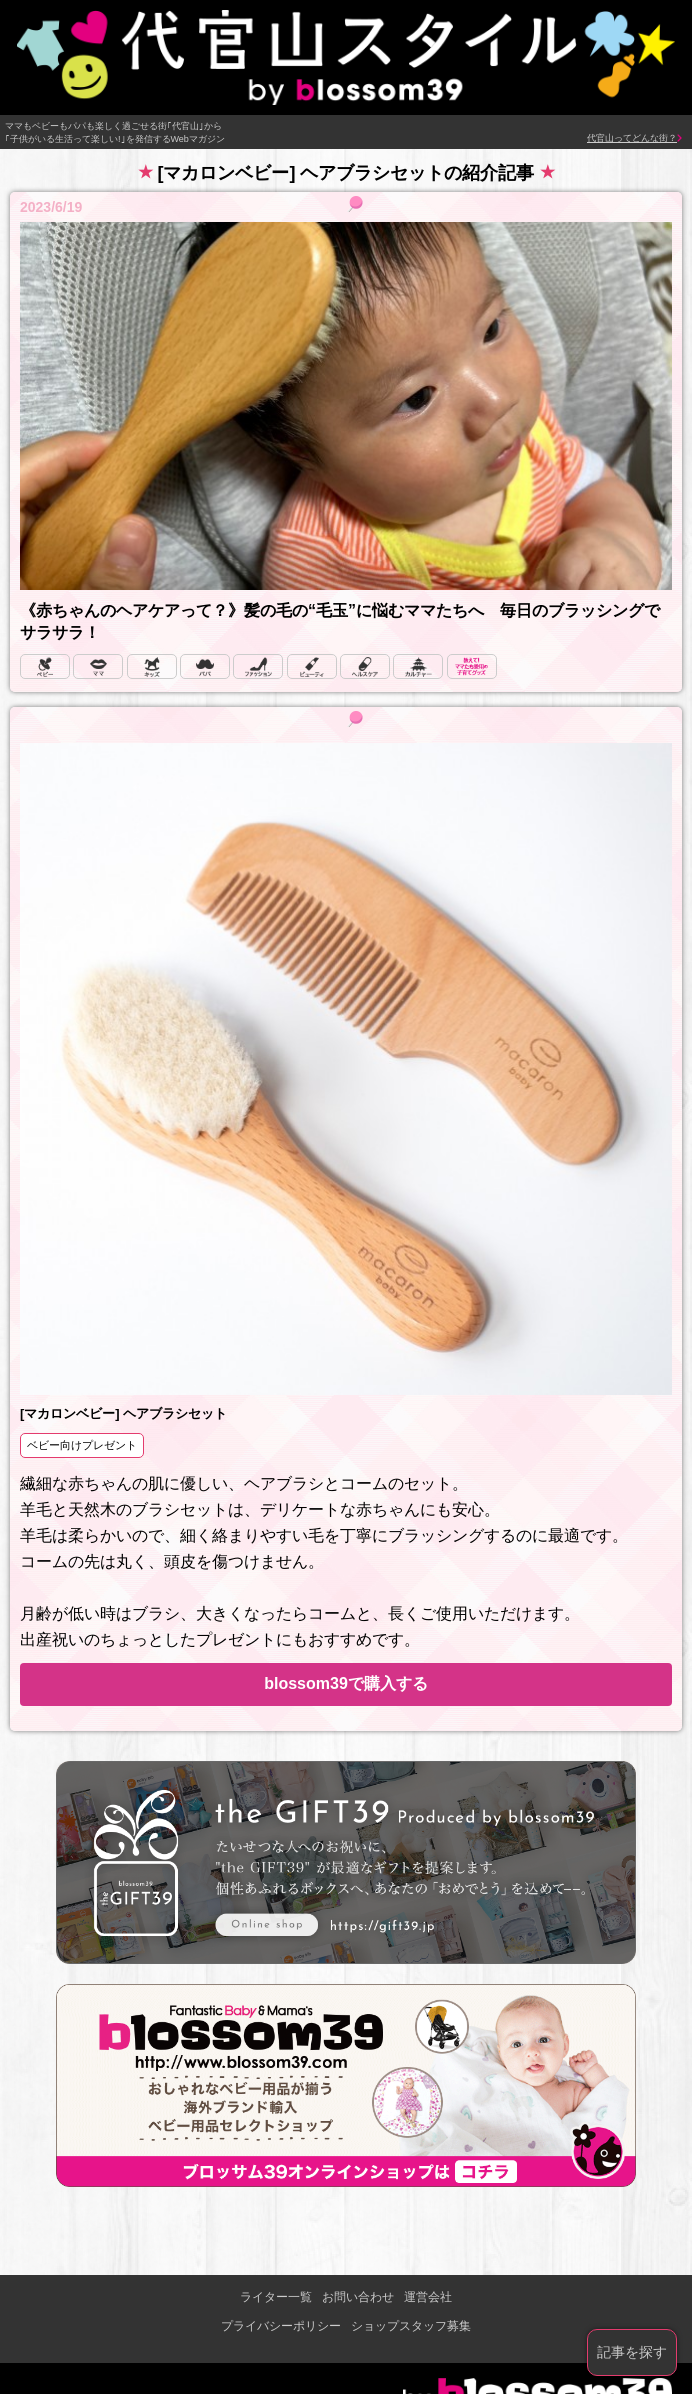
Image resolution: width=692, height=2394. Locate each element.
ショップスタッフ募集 (411, 2326)
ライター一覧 (276, 2297)
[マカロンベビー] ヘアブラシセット (123, 1413)
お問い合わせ (358, 2297)
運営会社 (428, 2297)
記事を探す (632, 2352)
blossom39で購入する (346, 1683)
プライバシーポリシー (281, 2326)
